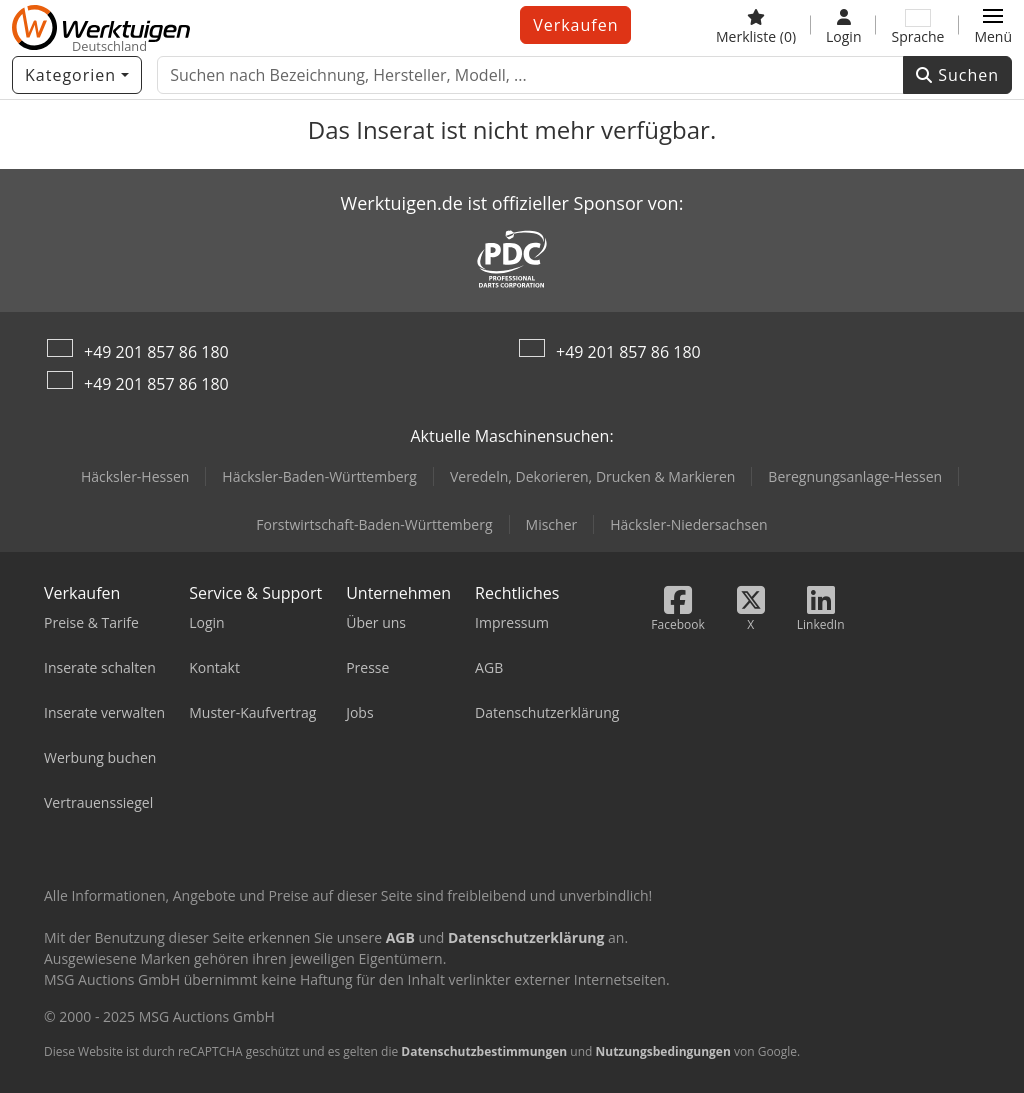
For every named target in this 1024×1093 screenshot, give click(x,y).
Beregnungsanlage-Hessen (855, 476)
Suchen (957, 75)
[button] (993, 25)
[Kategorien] (77, 75)
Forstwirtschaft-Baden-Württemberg (374, 524)
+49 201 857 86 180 (156, 352)
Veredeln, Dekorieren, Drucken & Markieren (592, 476)
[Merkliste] (756, 25)
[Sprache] (917, 25)
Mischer (552, 524)
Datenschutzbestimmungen (484, 1051)
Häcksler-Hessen (135, 476)
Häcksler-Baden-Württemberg (319, 476)
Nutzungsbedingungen (662, 1051)
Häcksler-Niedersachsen (688, 524)
